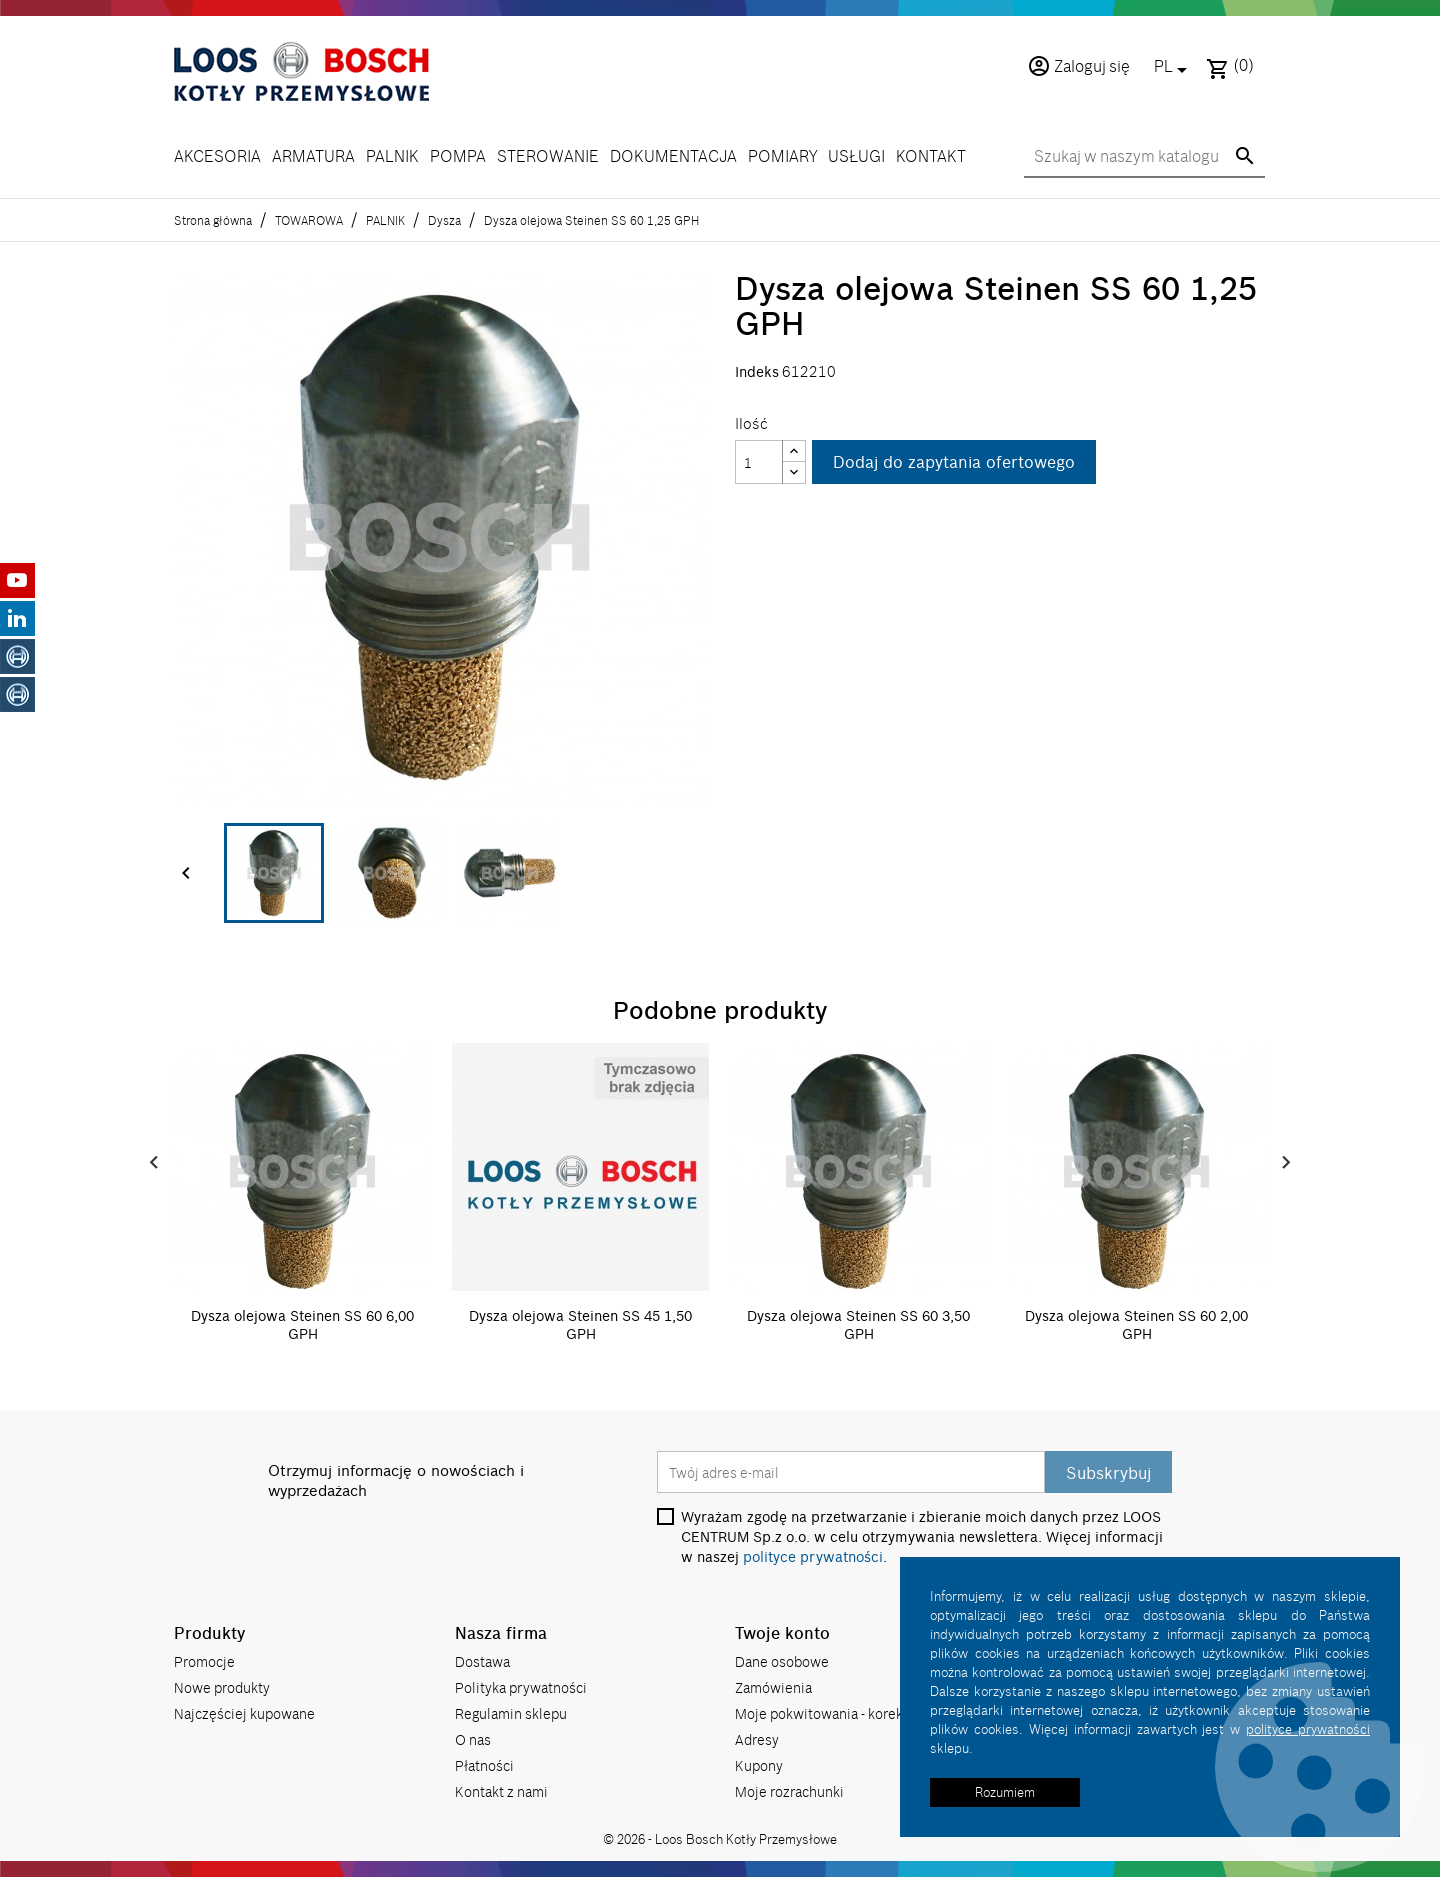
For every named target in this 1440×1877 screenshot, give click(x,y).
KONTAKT (931, 156)
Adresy (757, 1739)
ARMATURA (313, 156)
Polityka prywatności (521, 1687)
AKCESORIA (217, 156)
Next (1286, 1163)
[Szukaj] (1144, 157)
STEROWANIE (548, 156)
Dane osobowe (782, 1661)
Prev (154, 1163)
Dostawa (482, 1661)
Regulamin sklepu (511, 1713)
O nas (473, 1739)
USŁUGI (856, 156)
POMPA (458, 156)
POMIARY (782, 156)
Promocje (204, 1661)
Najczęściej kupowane (244, 1713)
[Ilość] (759, 462)
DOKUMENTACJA (673, 156)
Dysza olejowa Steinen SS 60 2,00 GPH (1136, 1325)
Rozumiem (1005, 1792)
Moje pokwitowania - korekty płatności (855, 1713)
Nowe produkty (222, 1687)
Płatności (484, 1765)
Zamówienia (773, 1687)
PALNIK (392, 156)
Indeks (757, 372)
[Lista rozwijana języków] (1174, 68)
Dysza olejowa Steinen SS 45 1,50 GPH (580, 1325)
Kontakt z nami (501, 1791)
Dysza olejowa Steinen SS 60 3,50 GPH (858, 1325)
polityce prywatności (813, 1557)
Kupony (759, 1765)
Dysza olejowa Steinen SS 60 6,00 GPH (302, 1325)
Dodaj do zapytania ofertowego (954, 462)
